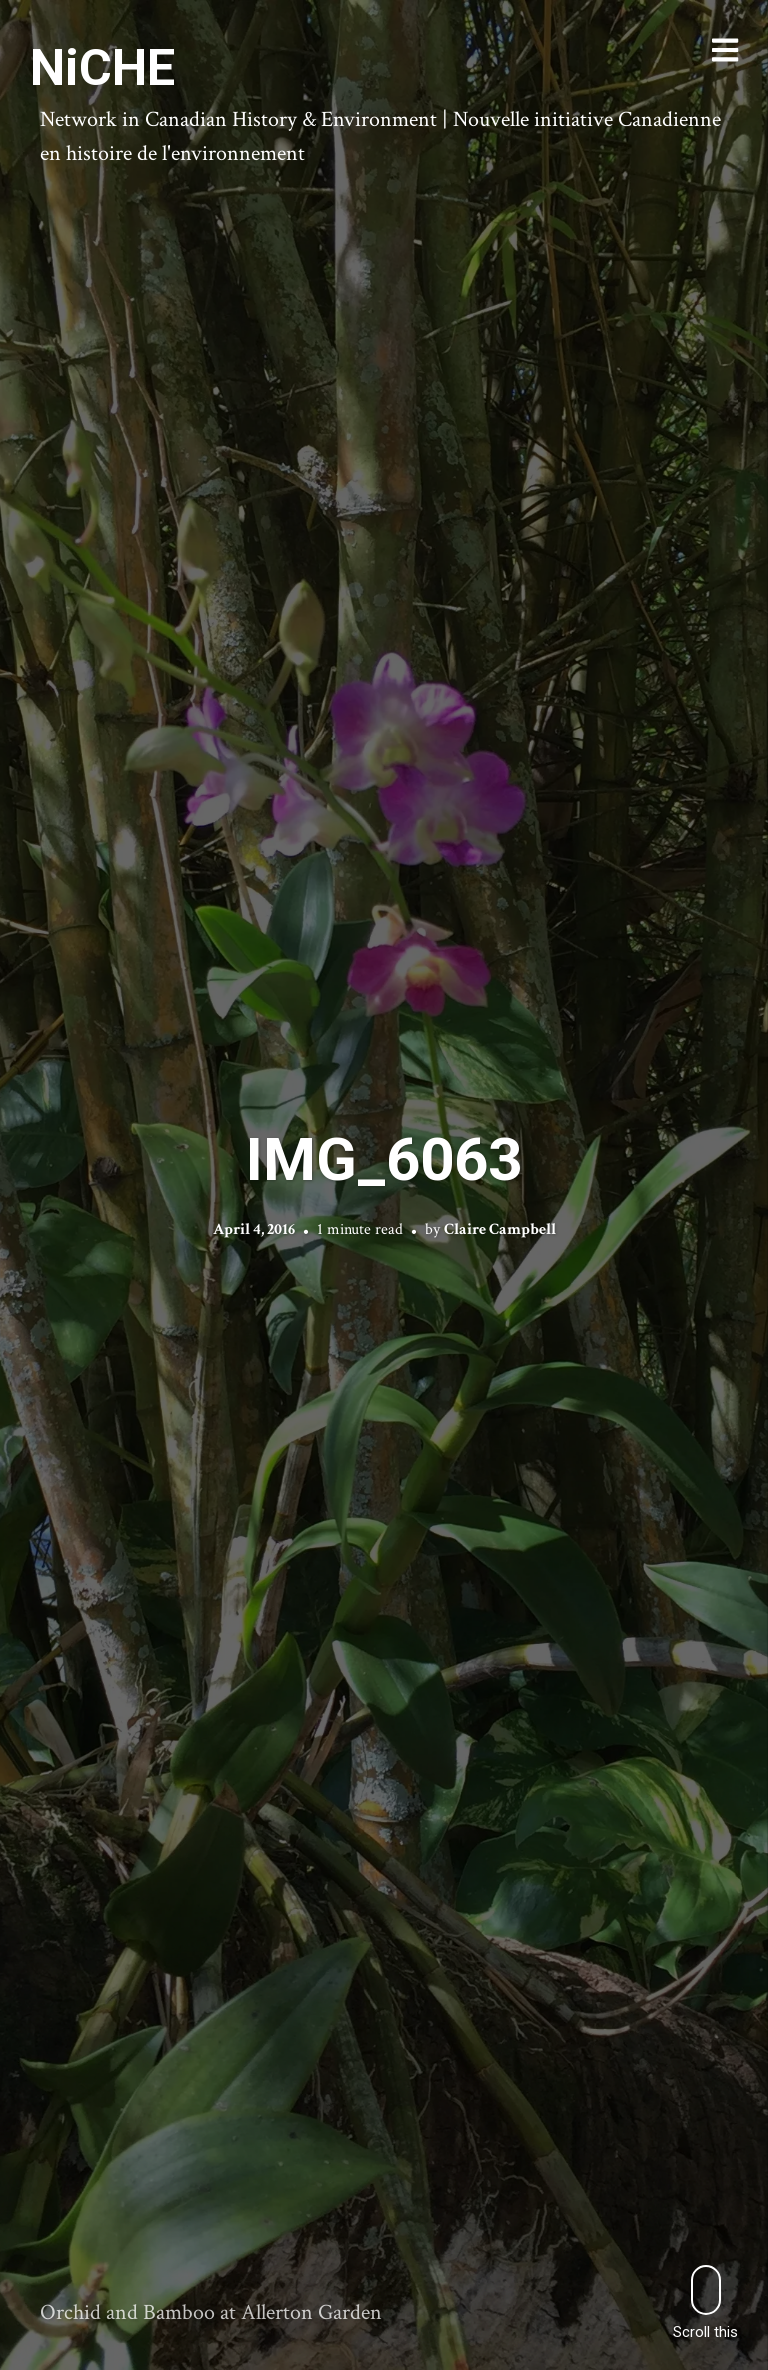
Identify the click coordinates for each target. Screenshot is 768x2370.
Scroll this (705, 2302)
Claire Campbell (500, 1229)
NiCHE (102, 68)
